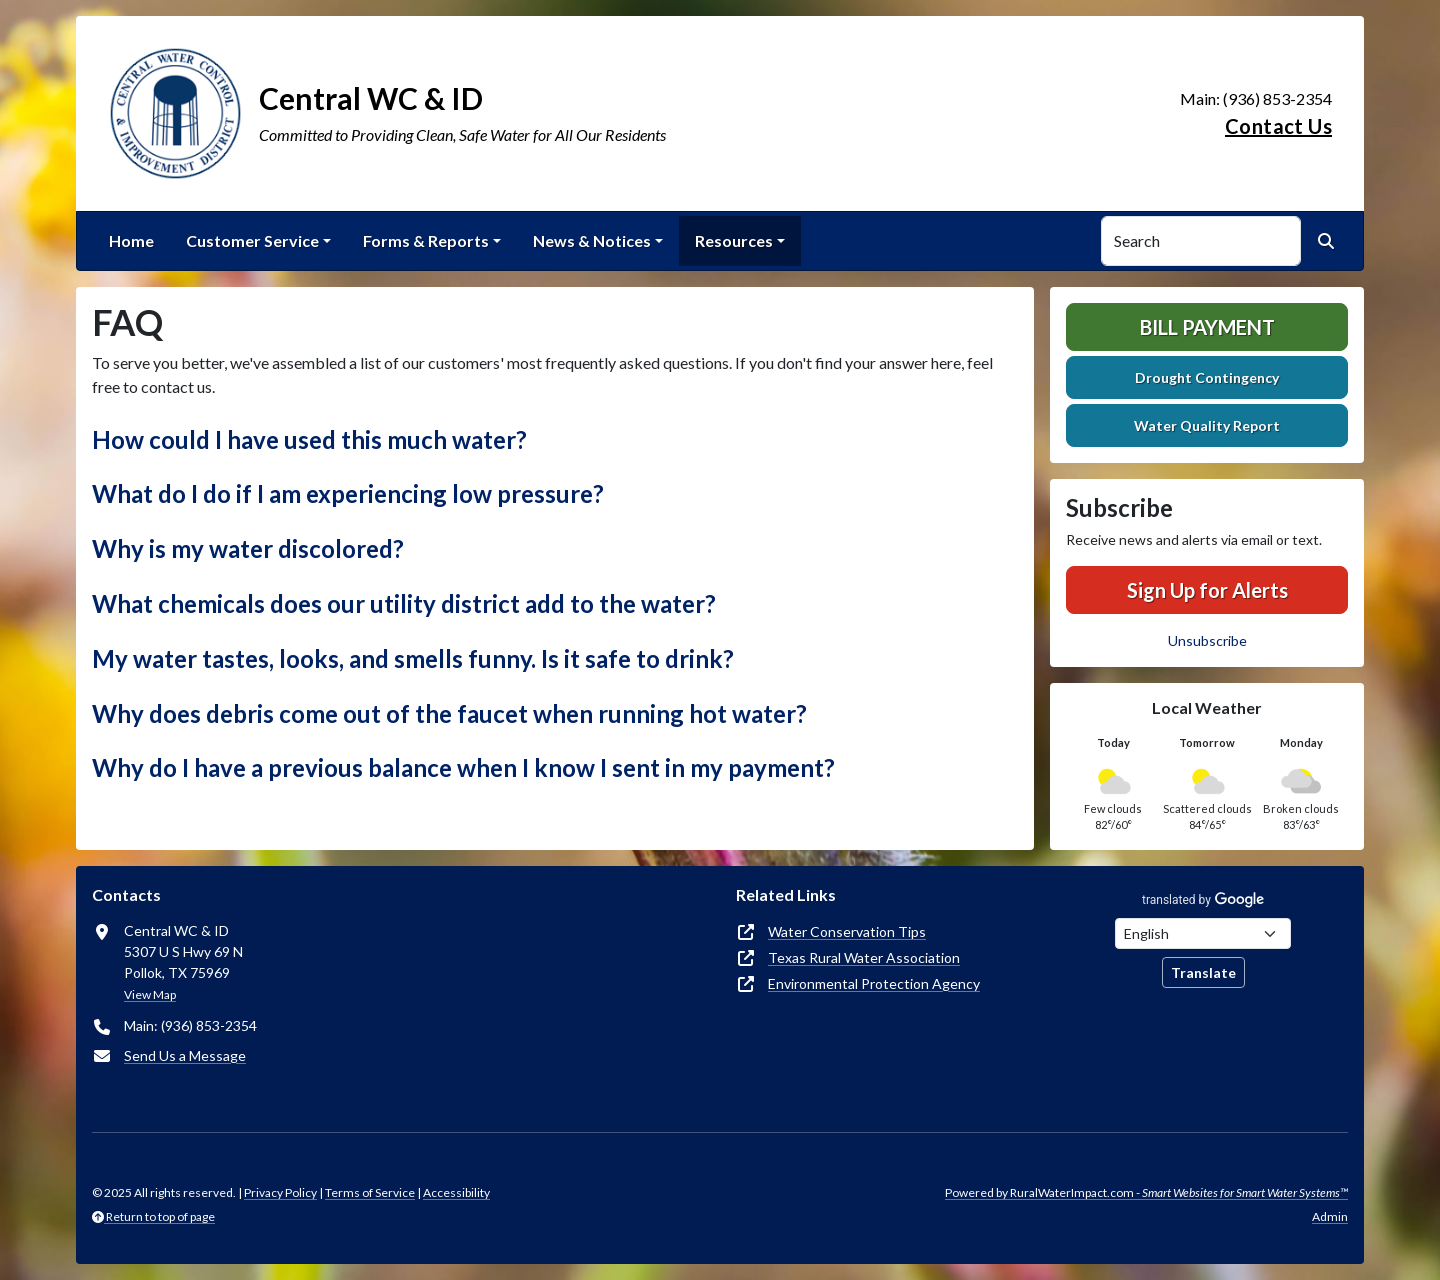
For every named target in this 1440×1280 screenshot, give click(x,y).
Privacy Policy (280, 1192)
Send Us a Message (185, 1055)
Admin (1330, 1216)
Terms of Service (370, 1192)
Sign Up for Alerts (1207, 590)
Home (131, 240)
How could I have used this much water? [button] (309, 439)
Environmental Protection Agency (874, 983)
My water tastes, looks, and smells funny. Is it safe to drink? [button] (413, 658)
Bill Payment (1207, 327)
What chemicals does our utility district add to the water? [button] (404, 603)
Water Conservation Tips (847, 931)
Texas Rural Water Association (864, 957)
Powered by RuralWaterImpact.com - (1146, 1192)
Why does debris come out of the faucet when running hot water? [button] (449, 713)
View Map (150, 994)
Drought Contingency (1207, 377)
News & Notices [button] (592, 240)
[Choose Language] (1203, 933)
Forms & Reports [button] (426, 240)
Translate (1203, 972)
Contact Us (1278, 126)
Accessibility (456, 1192)
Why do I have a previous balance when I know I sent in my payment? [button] (463, 767)
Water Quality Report (1207, 425)
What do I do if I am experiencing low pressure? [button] (348, 493)
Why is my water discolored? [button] (248, 548)
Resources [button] (734, 240)
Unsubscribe (1207, 640)
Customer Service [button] (252, 240)
